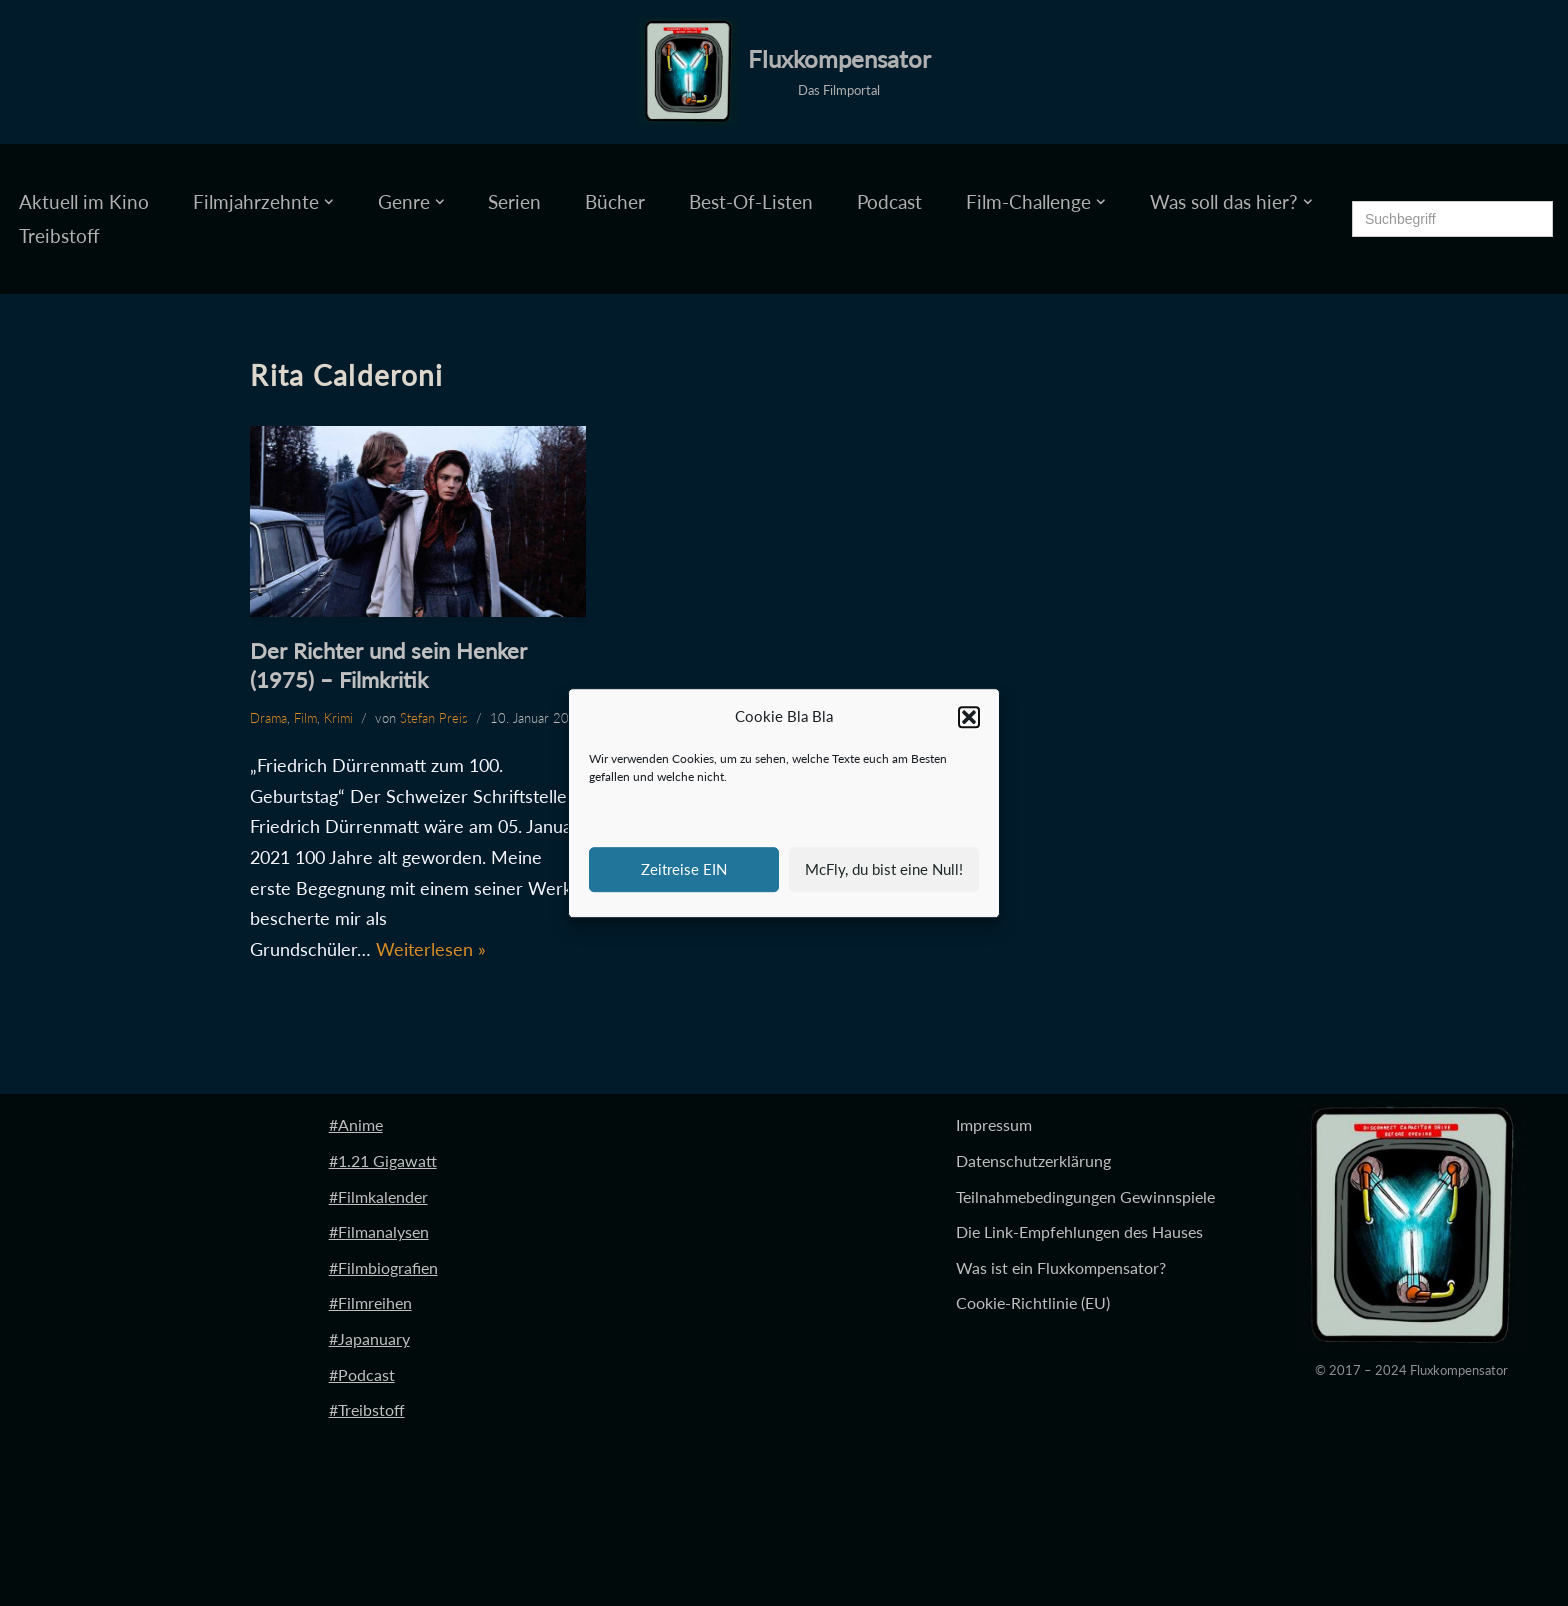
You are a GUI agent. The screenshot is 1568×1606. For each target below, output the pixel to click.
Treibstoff (59, 235)
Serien (514, 201)
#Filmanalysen (379, 1231)
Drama (268, 718)
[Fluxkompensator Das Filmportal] (784, 72)
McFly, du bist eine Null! (884, 869)
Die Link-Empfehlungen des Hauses (1079, 1231)
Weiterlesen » (431, 949)
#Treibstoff (367, 1409)
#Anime (356, 1124)
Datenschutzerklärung (1033, 1160)
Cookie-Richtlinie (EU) (1033, 1302)
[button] (969, 717)
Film (305, 718)
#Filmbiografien (383, 1267)
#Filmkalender (378, 1196)
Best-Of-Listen (751, 201)
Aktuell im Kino (84, 201)
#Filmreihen (370, 1302)
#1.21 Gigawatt (383, 1160)
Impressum (994, 1124)
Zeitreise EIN (684, 869)
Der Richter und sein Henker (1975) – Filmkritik (388, 665)
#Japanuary (369, 1338)
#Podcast (362, 1374)
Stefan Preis (434, 718)
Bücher (615, 201)
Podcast (889, 201)
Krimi (338, 718)
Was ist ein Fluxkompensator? (1061, 1267)
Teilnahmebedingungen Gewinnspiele (1085, 1196)
